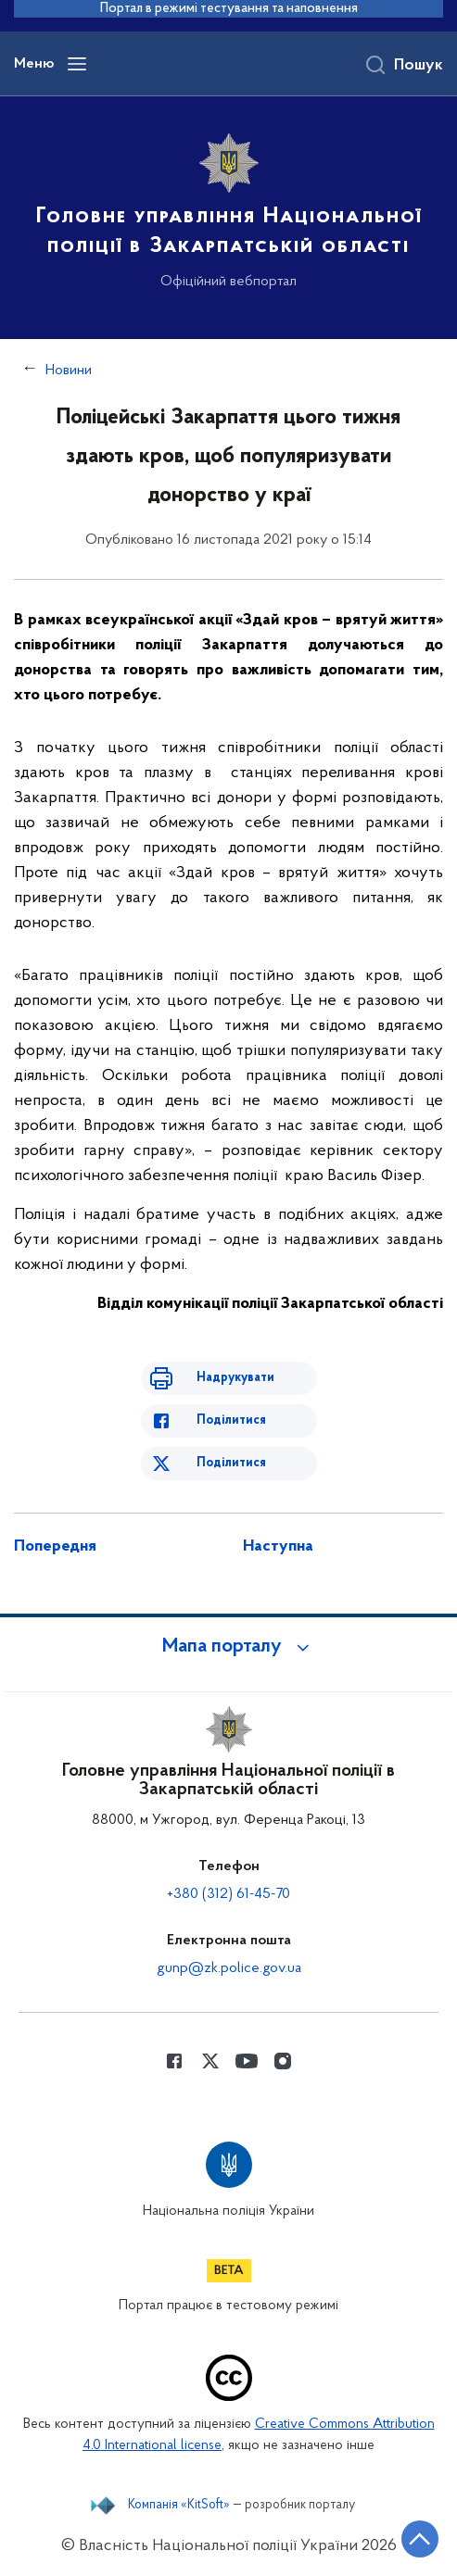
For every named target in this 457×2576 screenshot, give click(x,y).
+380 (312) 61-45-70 (228, 1894)
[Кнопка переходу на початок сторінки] (419, 2538)
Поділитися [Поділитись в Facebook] (231, 1420)
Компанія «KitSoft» (179, 2505)
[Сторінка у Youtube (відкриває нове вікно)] (246, 2061)
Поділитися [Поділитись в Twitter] (231, 1463)
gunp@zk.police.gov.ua (229, 1968)
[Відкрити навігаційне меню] (77, 64)
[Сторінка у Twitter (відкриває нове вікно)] (210, 2061)
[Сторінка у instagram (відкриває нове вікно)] (283, 2061)
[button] (229, 1647)
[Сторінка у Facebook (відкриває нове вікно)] (174, 2061)
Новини (68, 370)
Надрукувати (235, 1378)
